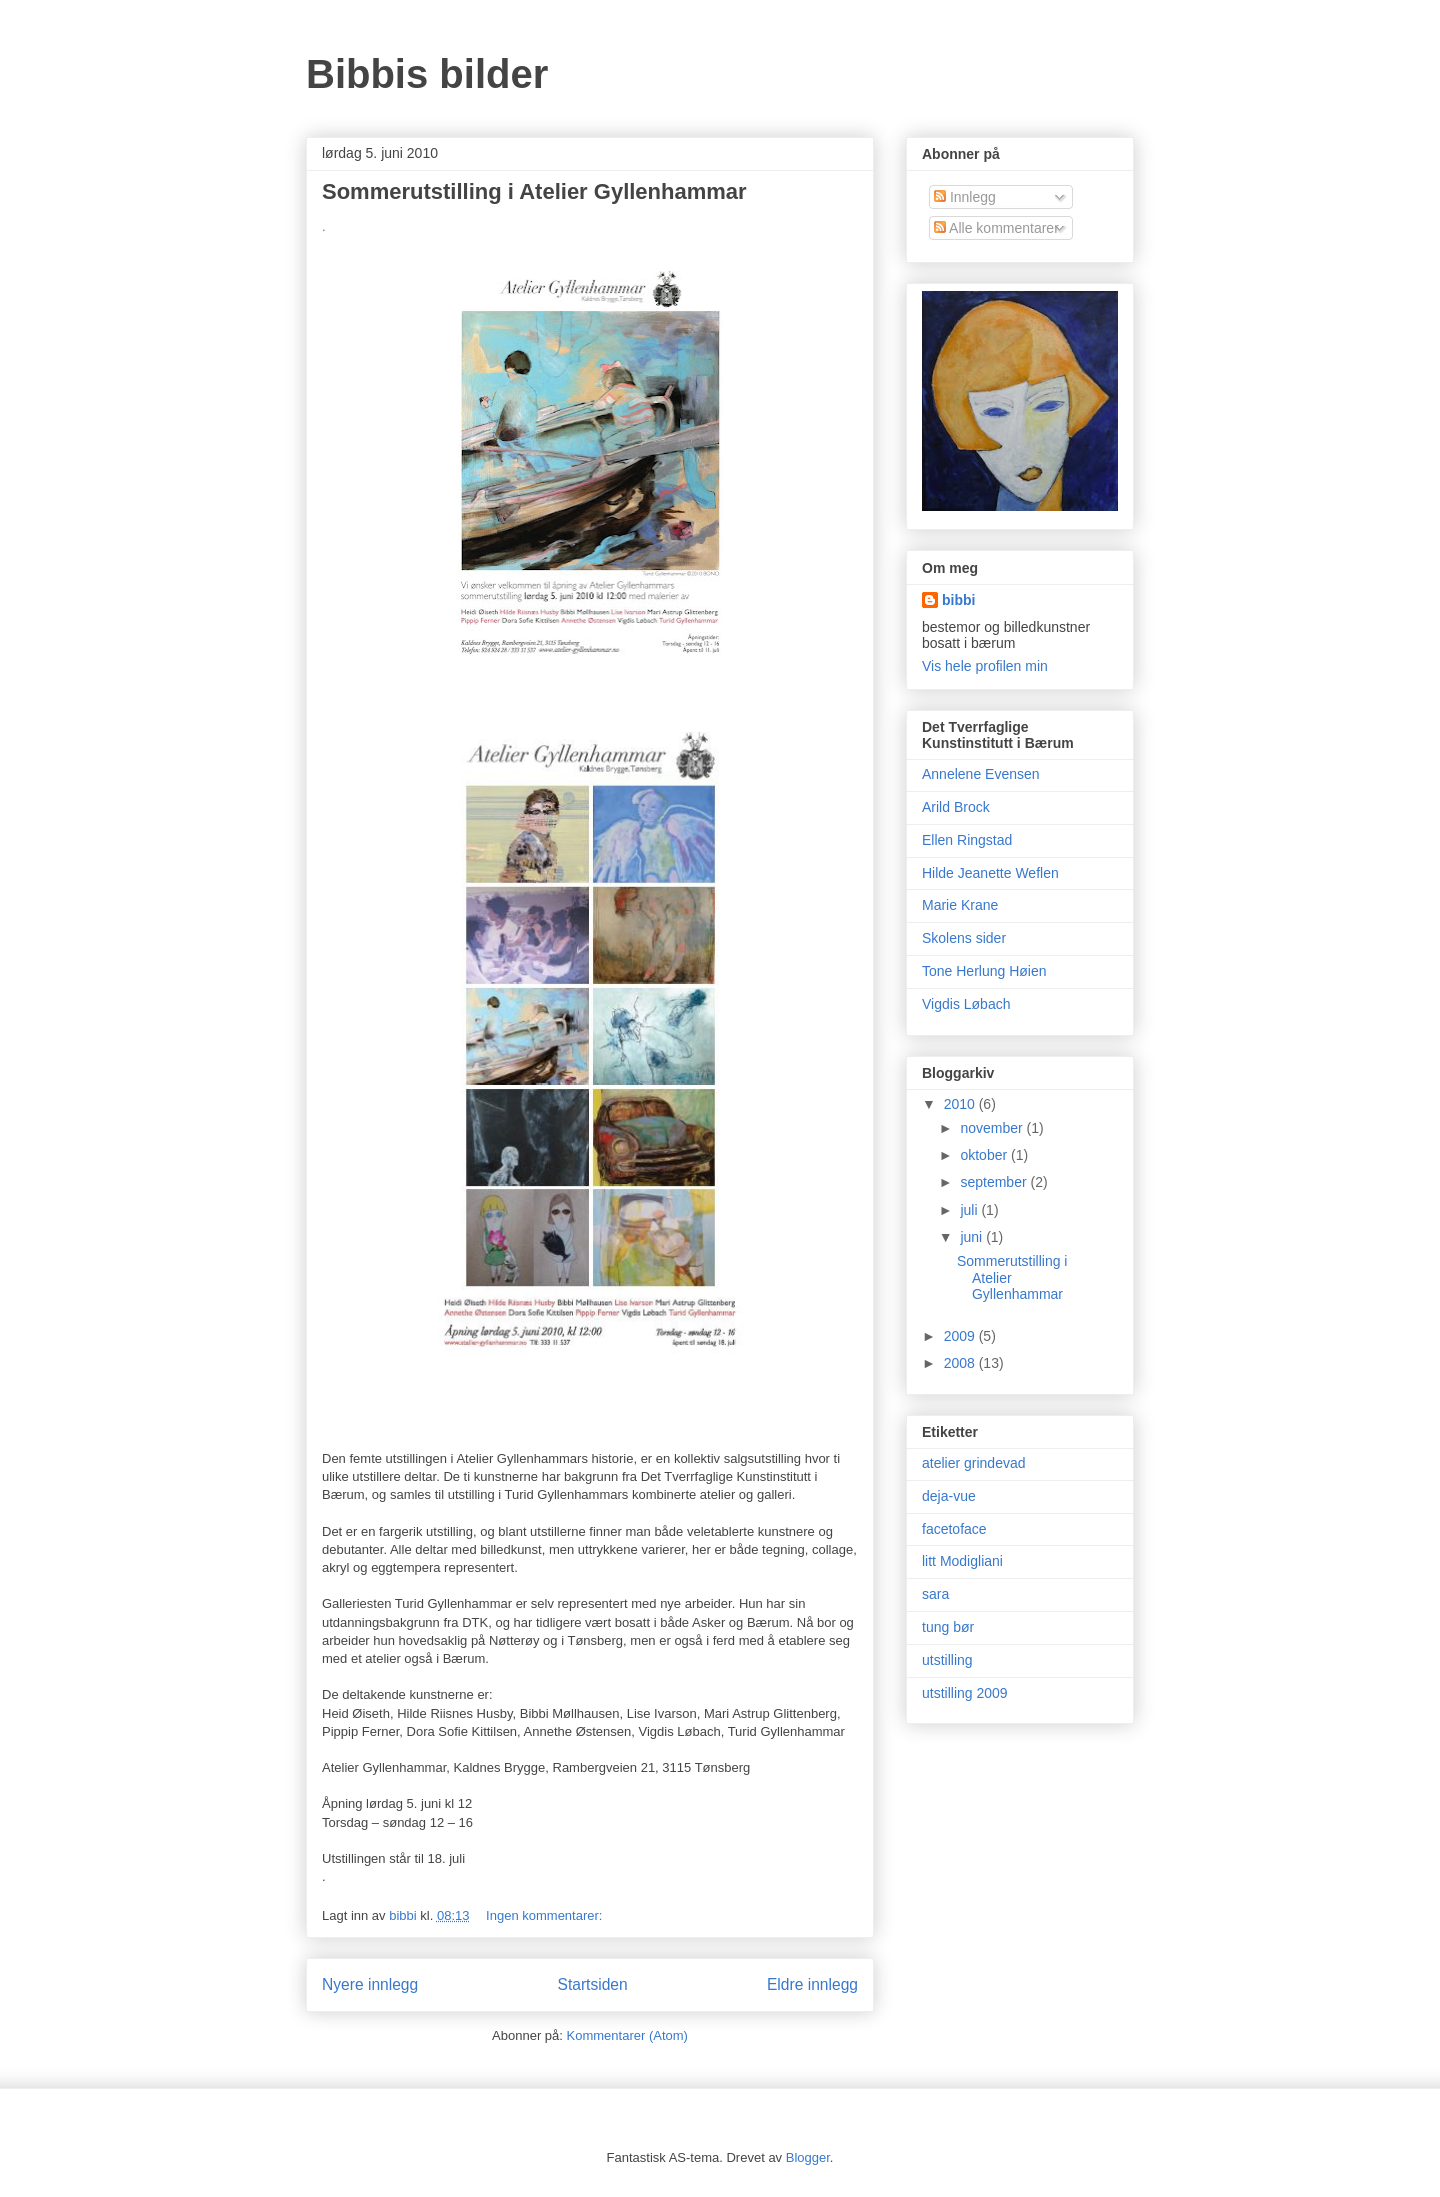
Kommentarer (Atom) (627, 2035)
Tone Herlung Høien (984, 971)
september (995, 1182)
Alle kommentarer (996, 228)
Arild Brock (956, 807)
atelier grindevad (974, 1463)
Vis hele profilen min (985, 666)
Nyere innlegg (370, 1984)
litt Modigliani (962, 1561)
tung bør (948, 1627)
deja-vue (949, 1496)
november (993, 1128)
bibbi (958, 600)
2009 (961, 1336)
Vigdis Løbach (966, 1004)
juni (973, 1237)
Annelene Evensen (981, 774)
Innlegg (965, 197)
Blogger (808, 2157)
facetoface (954, 1529)
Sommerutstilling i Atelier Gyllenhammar (534, 191)
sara (935, 1594)
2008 (961, 1363)
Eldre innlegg (812, 1984)
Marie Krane (960, 905)
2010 (961, 1104)
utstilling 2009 (965, 1693)
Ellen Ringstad (967, 840)
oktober (985, 1155)
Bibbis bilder (427, 74)
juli (970, 1210)
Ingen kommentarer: (546, 1915)
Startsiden (592, 1984)
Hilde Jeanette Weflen (990, 873)
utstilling (947, 1660)
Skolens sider (964, 938)
